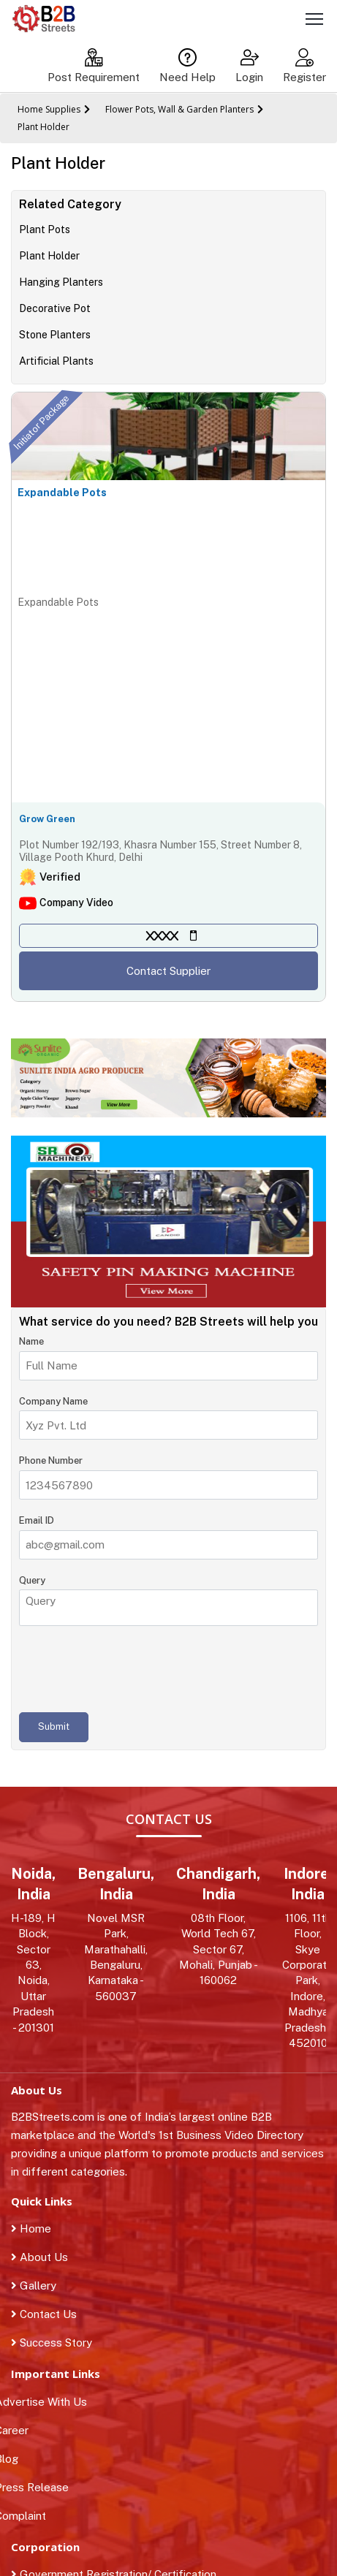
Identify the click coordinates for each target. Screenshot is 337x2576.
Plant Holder (43, 127)
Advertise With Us (49, 2401)
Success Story (51, 2342)
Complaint (28, 2515)
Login (249, 65)
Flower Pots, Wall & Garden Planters (179, 109)
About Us (39, 2257)
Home (31, 2228)
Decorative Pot (55, 308)
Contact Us (44, 2314)
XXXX (162, 935)
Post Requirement (94, 65)
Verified (59, 876)
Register (304, 65)
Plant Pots (44, 229)
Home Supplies (49, 109)
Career (20, 2430)
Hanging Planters (61, 282)
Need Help (187, 65)
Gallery (33, 2285)
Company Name (53, 1401)
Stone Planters (55, 335)
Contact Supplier (168, 971)
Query (32, 1580)
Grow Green (47, 818)
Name (31, 1341)
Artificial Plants (56, 361)
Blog (14, 2458)
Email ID (36, 1520)
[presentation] (130, 1669)
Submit (53, 1726)
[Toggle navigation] (314, 21)
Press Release (40, 2487)
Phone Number (51, 1460)
